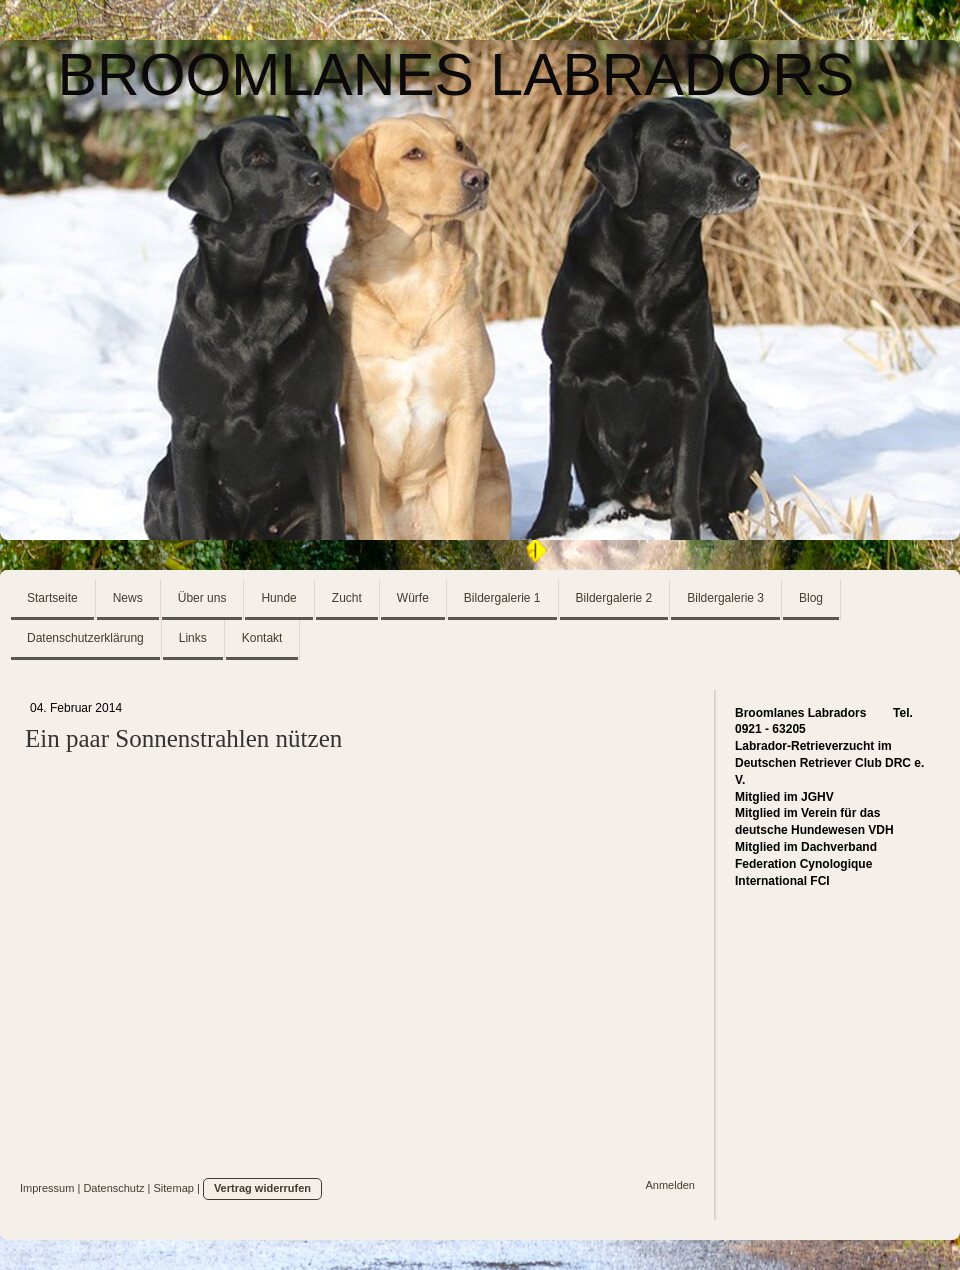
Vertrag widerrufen (262, 1188)
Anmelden (670, 1185)
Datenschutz (113, 1188)
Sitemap (174, 1188)
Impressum (47, 1188)
